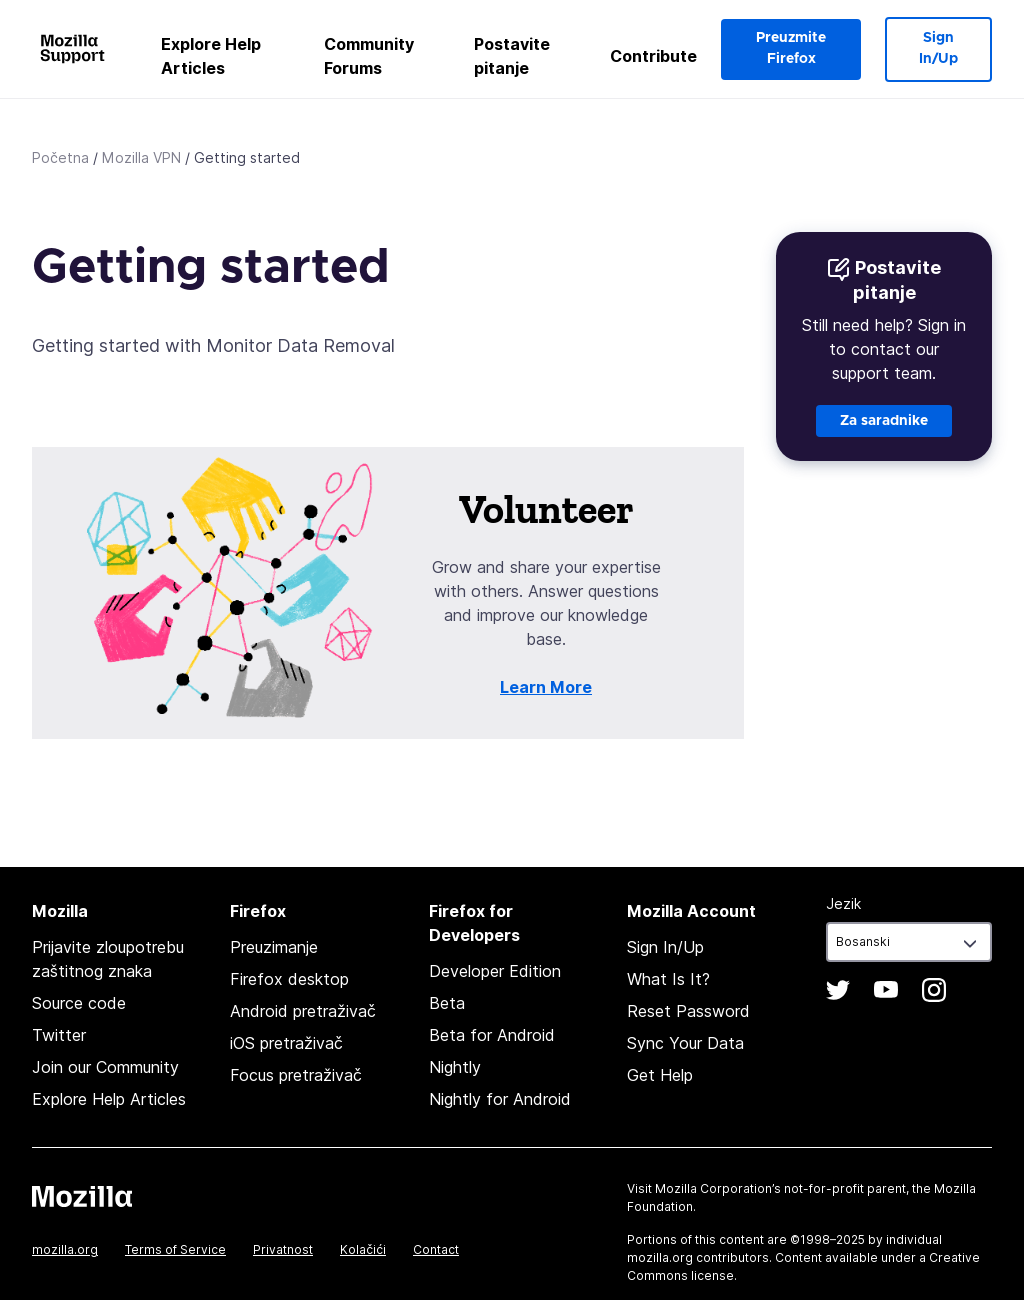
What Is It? (668, 979)
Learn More (546, 687)
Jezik (843, 903)
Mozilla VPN (141, 157)
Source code (79, 1003)
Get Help (660, 1075)
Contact (436, 1249)
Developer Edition (495, 971)
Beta (447, 1003)
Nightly (455, 1067)
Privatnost (283, 1249)
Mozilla (82, 1196)
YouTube (886, 990)
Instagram (934, 990)
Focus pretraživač (296, 1075)
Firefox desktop (289, 979)
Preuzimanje (274, 947)
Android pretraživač (303, 1011)
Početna (60, 157)
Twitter (59, 1035)
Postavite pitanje (512, 56)
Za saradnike (884, 421)
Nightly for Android (500, 1099)
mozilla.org (65, 1249)
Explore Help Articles (211, 56)
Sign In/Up (938, 48)
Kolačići (363, 1249)
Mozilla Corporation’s (718, 1188)
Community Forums (369, 56)
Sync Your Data (685, 1043)
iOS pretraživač (286, 1043)
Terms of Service (175, 1249)
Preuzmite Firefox (791, 48)
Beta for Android (492, 1035)
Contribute (653, 56)
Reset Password (688, 1011)
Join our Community (105, 1067)
